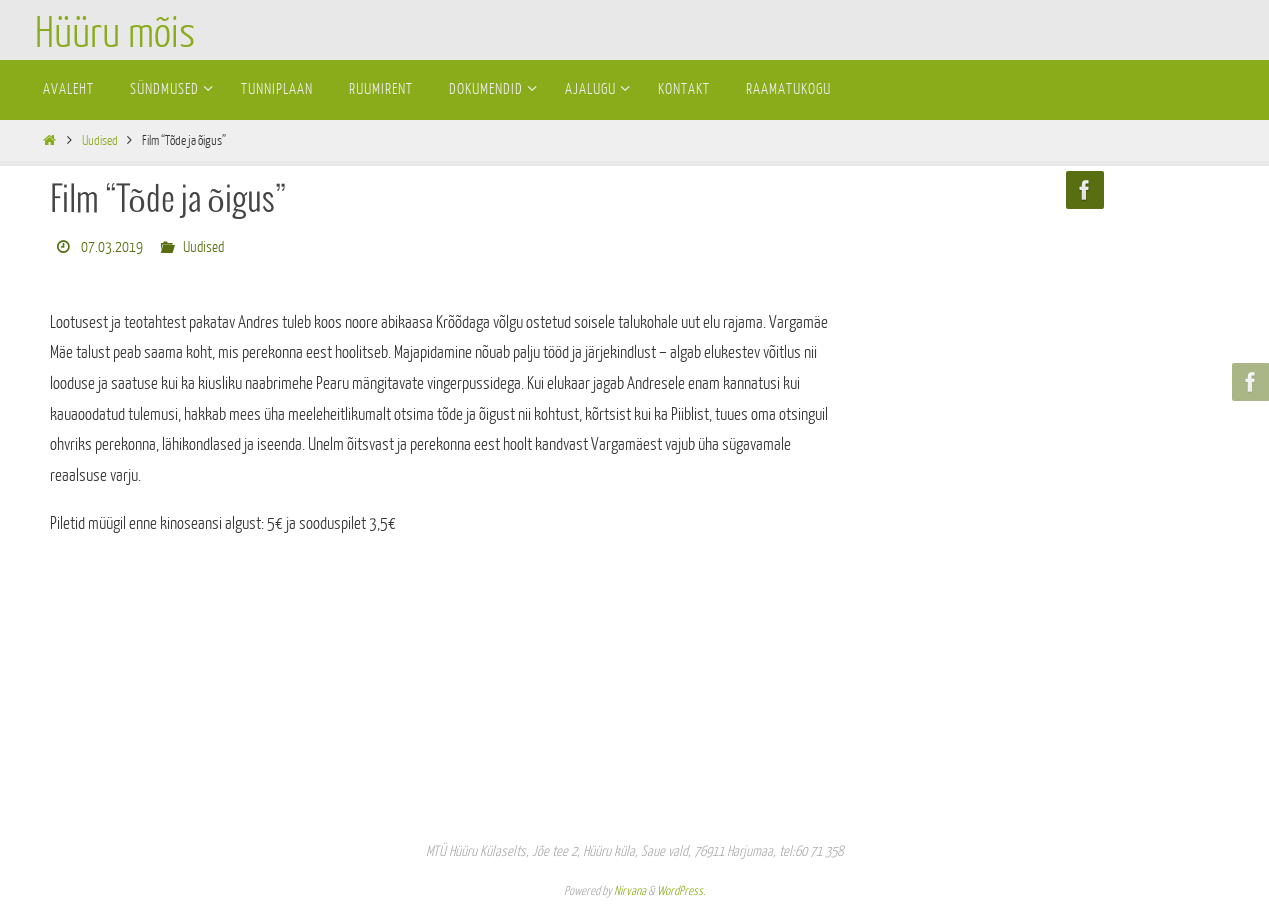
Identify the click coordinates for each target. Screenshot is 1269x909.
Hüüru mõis (115, 34)
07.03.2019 (112, 247)
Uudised (100, 140)
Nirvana (630, 891)
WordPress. (681, 891)
